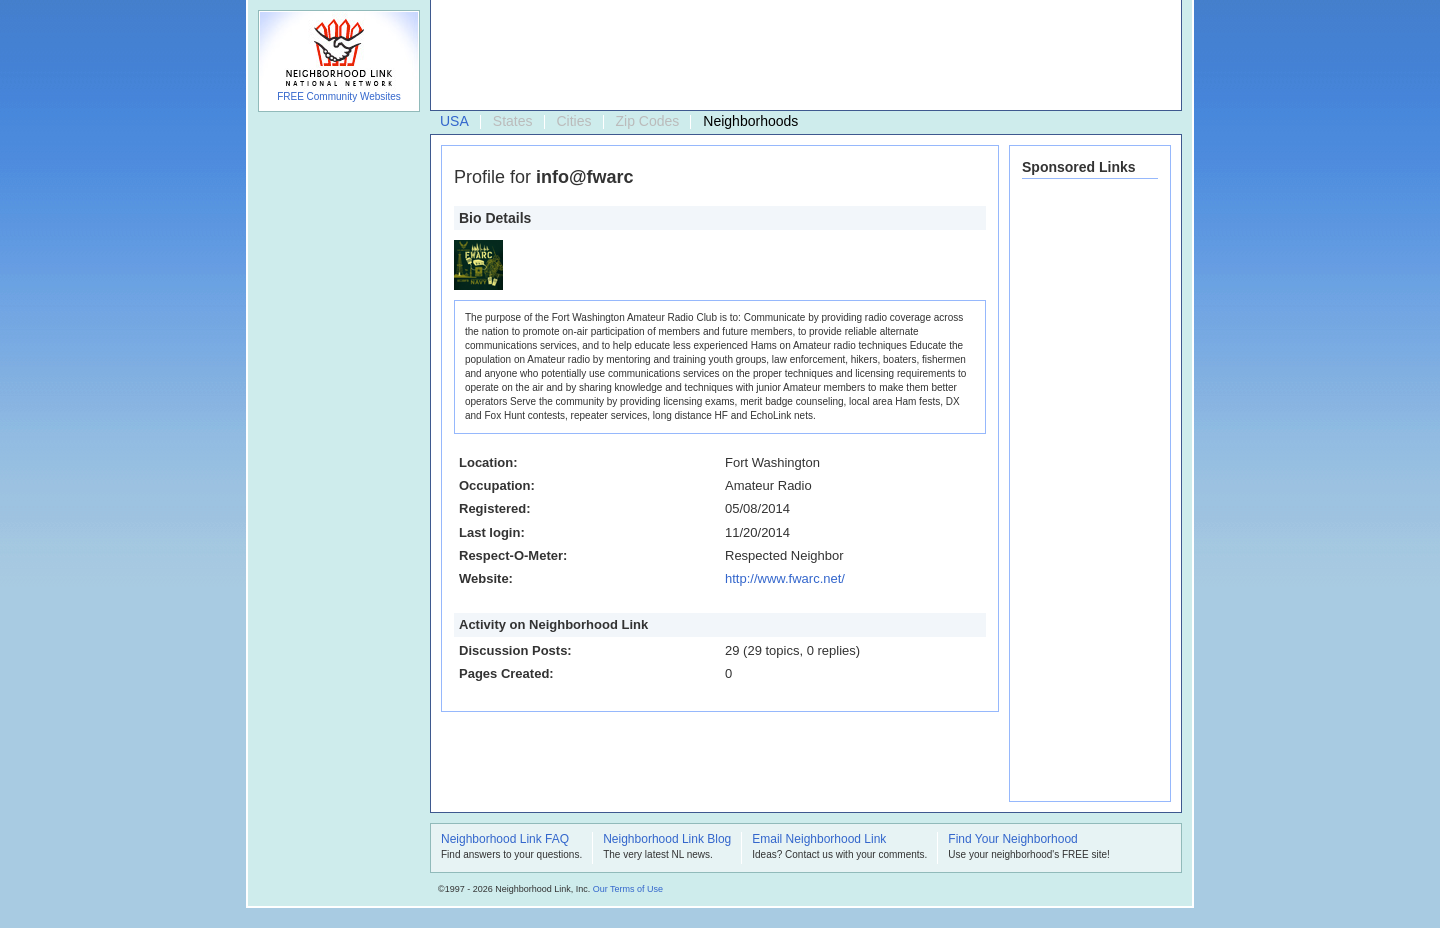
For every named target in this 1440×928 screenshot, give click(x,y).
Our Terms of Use (628, 889)
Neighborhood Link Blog (667, 840)
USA (454, 121)
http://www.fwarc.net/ (785, 578)
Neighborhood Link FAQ (505, 840)
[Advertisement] (801, 56)
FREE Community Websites (339, 96)
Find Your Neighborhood (1012, 840)
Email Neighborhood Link (819, 840)
